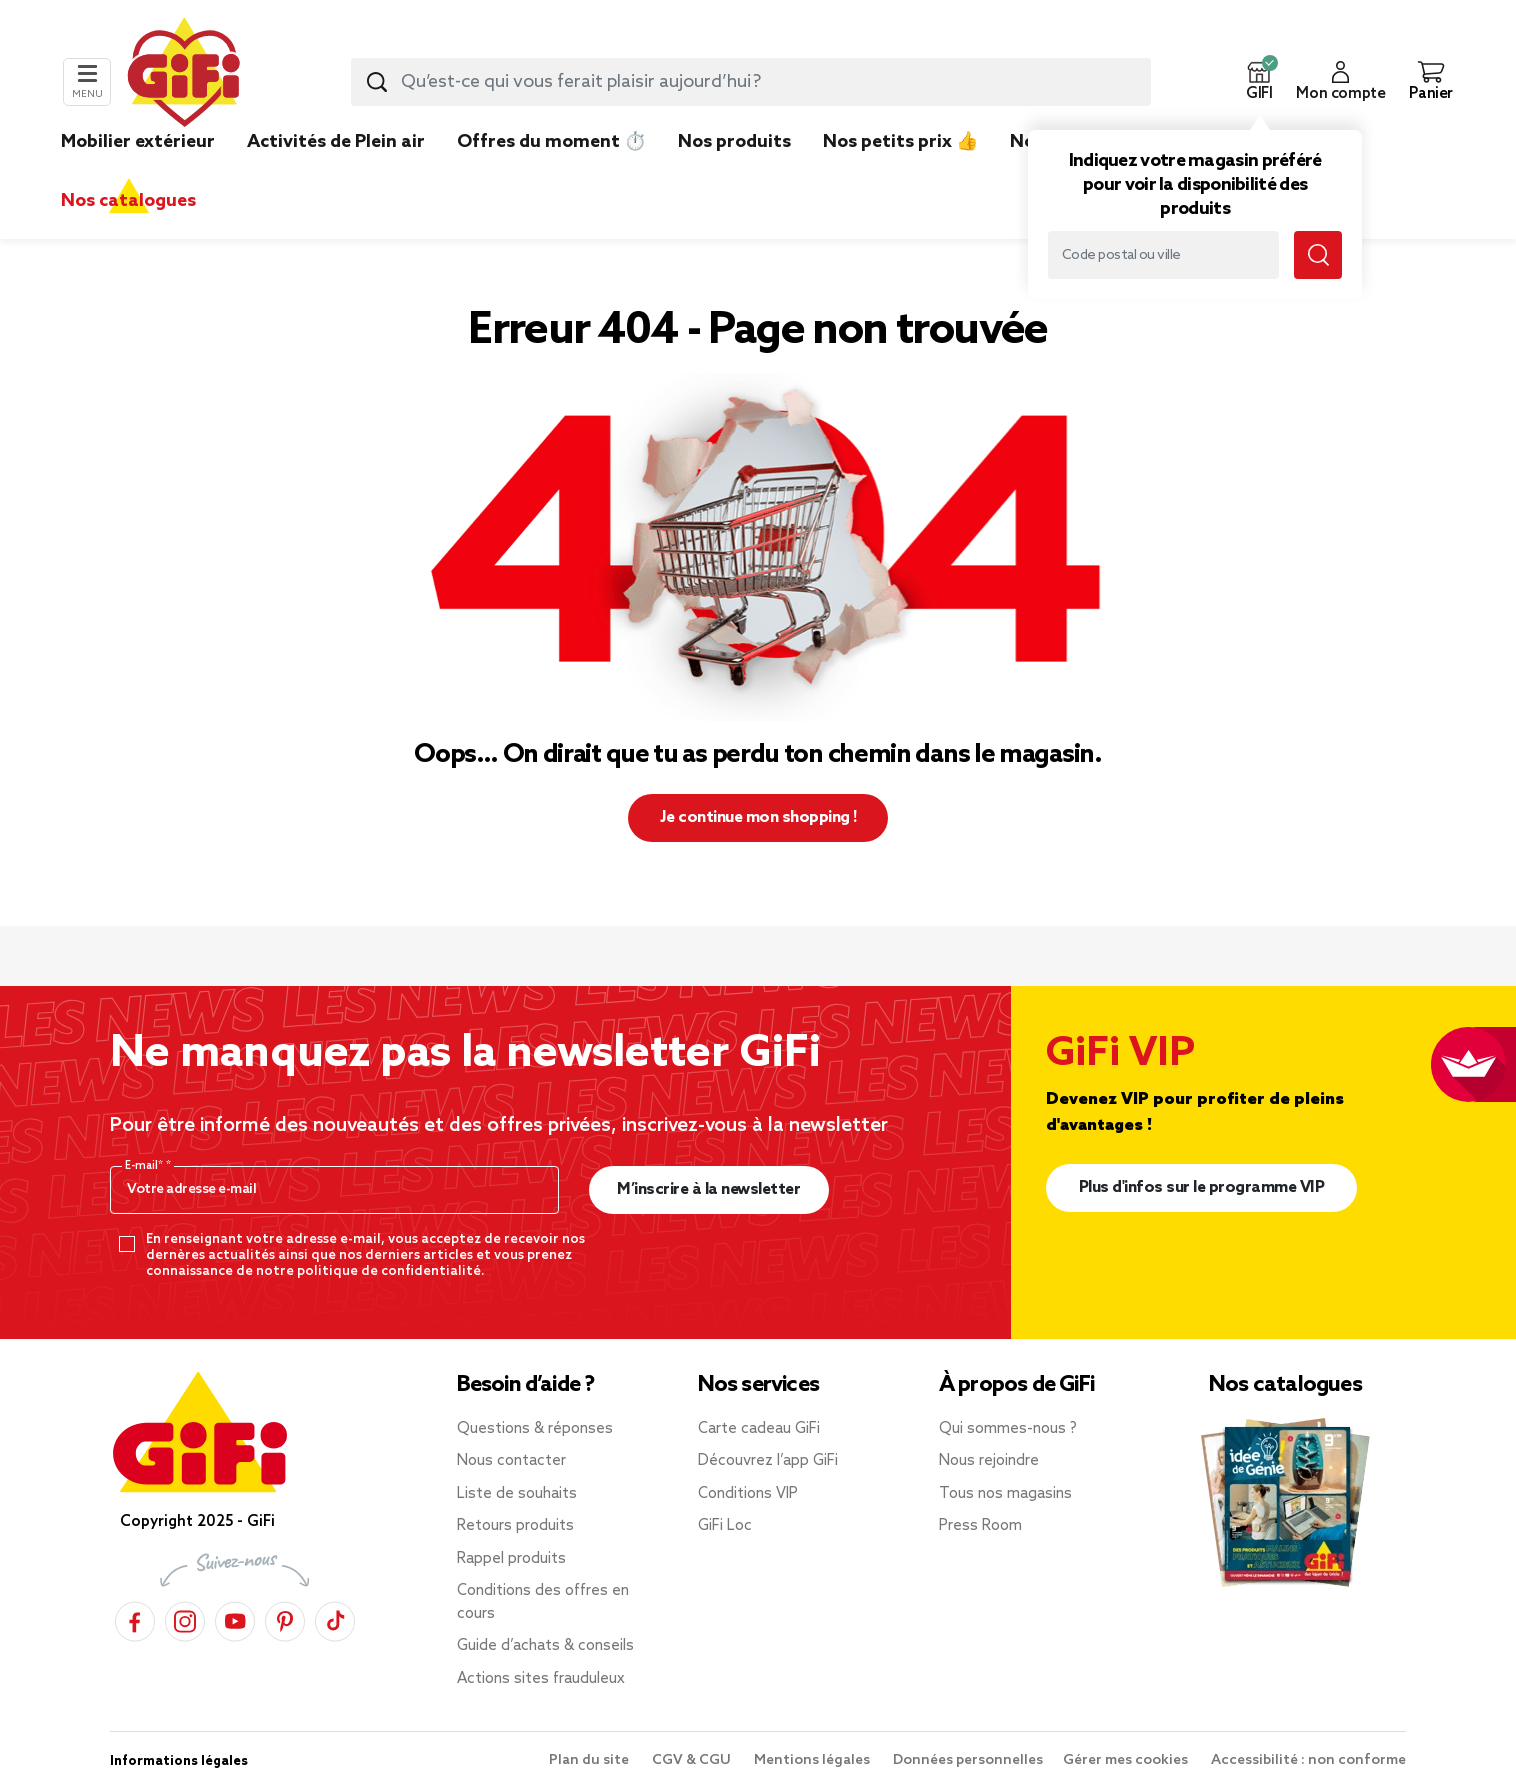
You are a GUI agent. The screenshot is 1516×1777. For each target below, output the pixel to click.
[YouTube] (235, 1618)
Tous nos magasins (1005, 1494)
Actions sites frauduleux (541, 1679)
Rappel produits (511, 1559)
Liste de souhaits (517, 1494)
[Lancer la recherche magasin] (1318, 255)
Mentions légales (813, 1760)
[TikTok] (335, 1618)
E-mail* (145, 1166)
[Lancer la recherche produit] (377, 82)
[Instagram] (185, 1618)
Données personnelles (968, 1760)
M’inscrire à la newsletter (708, 1189)
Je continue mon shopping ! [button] (758, 817)
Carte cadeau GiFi (759, 1429)
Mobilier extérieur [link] (138, 142)
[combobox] (751, 82)
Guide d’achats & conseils (545, 1646)
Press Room (980, 1526)
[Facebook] (135, 1618)
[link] (734, 172)
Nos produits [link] (734, 142)
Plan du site (590, 1760)
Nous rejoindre (989, 1461)
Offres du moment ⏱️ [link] (551, 142)
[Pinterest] (285, 1618)
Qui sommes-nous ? (1008, 1429)
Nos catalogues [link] (128, 201)
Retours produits (515, 1526)
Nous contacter (511, 1461)
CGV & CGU (693, 1760)
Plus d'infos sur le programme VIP (1202, 1187)
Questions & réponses (535, 1429)
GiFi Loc (725, 1526)
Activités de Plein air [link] (336, 142)
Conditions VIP (748, 1494)
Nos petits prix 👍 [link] (900, 142)
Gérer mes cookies (1127, 1760)
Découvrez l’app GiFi (768, 1461)
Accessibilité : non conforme (1308, 1760)
